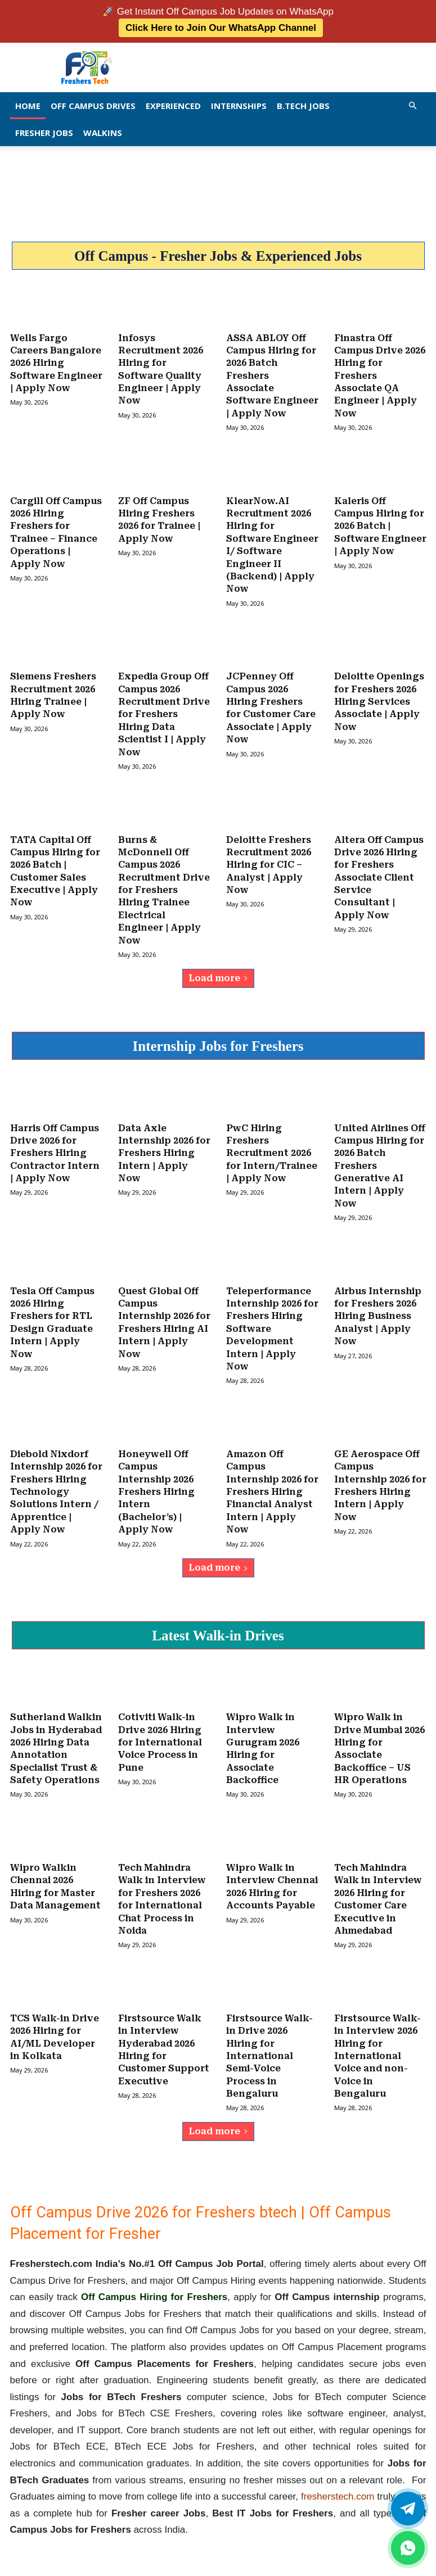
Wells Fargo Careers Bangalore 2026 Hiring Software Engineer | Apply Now (56, 362)
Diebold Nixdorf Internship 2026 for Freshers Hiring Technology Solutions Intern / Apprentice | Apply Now (56, 1480)
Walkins (102, 131)
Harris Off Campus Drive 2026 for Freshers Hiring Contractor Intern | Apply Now (55, 1145)
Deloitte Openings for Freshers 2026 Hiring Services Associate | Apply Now (379, 697)
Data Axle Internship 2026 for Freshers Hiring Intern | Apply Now (164, 1145)
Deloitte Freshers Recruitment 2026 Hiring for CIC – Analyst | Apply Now (268, 858)
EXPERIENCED (173, 104)
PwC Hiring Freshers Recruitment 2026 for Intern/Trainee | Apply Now (271, 1145)
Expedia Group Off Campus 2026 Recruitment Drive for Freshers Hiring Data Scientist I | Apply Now (164, 709)
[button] (412, 104)
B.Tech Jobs (303, 104)
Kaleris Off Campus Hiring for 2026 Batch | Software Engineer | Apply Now (380, 523)
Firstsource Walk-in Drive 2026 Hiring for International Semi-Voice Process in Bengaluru (269, 2040)
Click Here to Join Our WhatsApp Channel (220, 26)
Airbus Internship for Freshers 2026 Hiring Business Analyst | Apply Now (377, 1307)
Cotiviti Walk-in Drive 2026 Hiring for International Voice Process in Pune (160, 1730)
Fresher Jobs (44, 131)
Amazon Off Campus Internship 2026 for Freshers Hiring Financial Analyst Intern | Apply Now (272, 1480)
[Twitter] (408, 2508)
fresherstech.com (337, 2480)
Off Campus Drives (93, 104)
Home (28, 104)
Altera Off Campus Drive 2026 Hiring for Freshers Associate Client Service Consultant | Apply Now (379, 870)
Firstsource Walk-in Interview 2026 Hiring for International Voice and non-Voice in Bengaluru (377, 2040)
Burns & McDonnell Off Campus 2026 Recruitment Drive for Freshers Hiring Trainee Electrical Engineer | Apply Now (164, 883)
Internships (239, 104)
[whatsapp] (408, 2548)
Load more (218, 970)
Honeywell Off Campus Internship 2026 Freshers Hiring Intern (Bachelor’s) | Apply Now (156, 1480)
